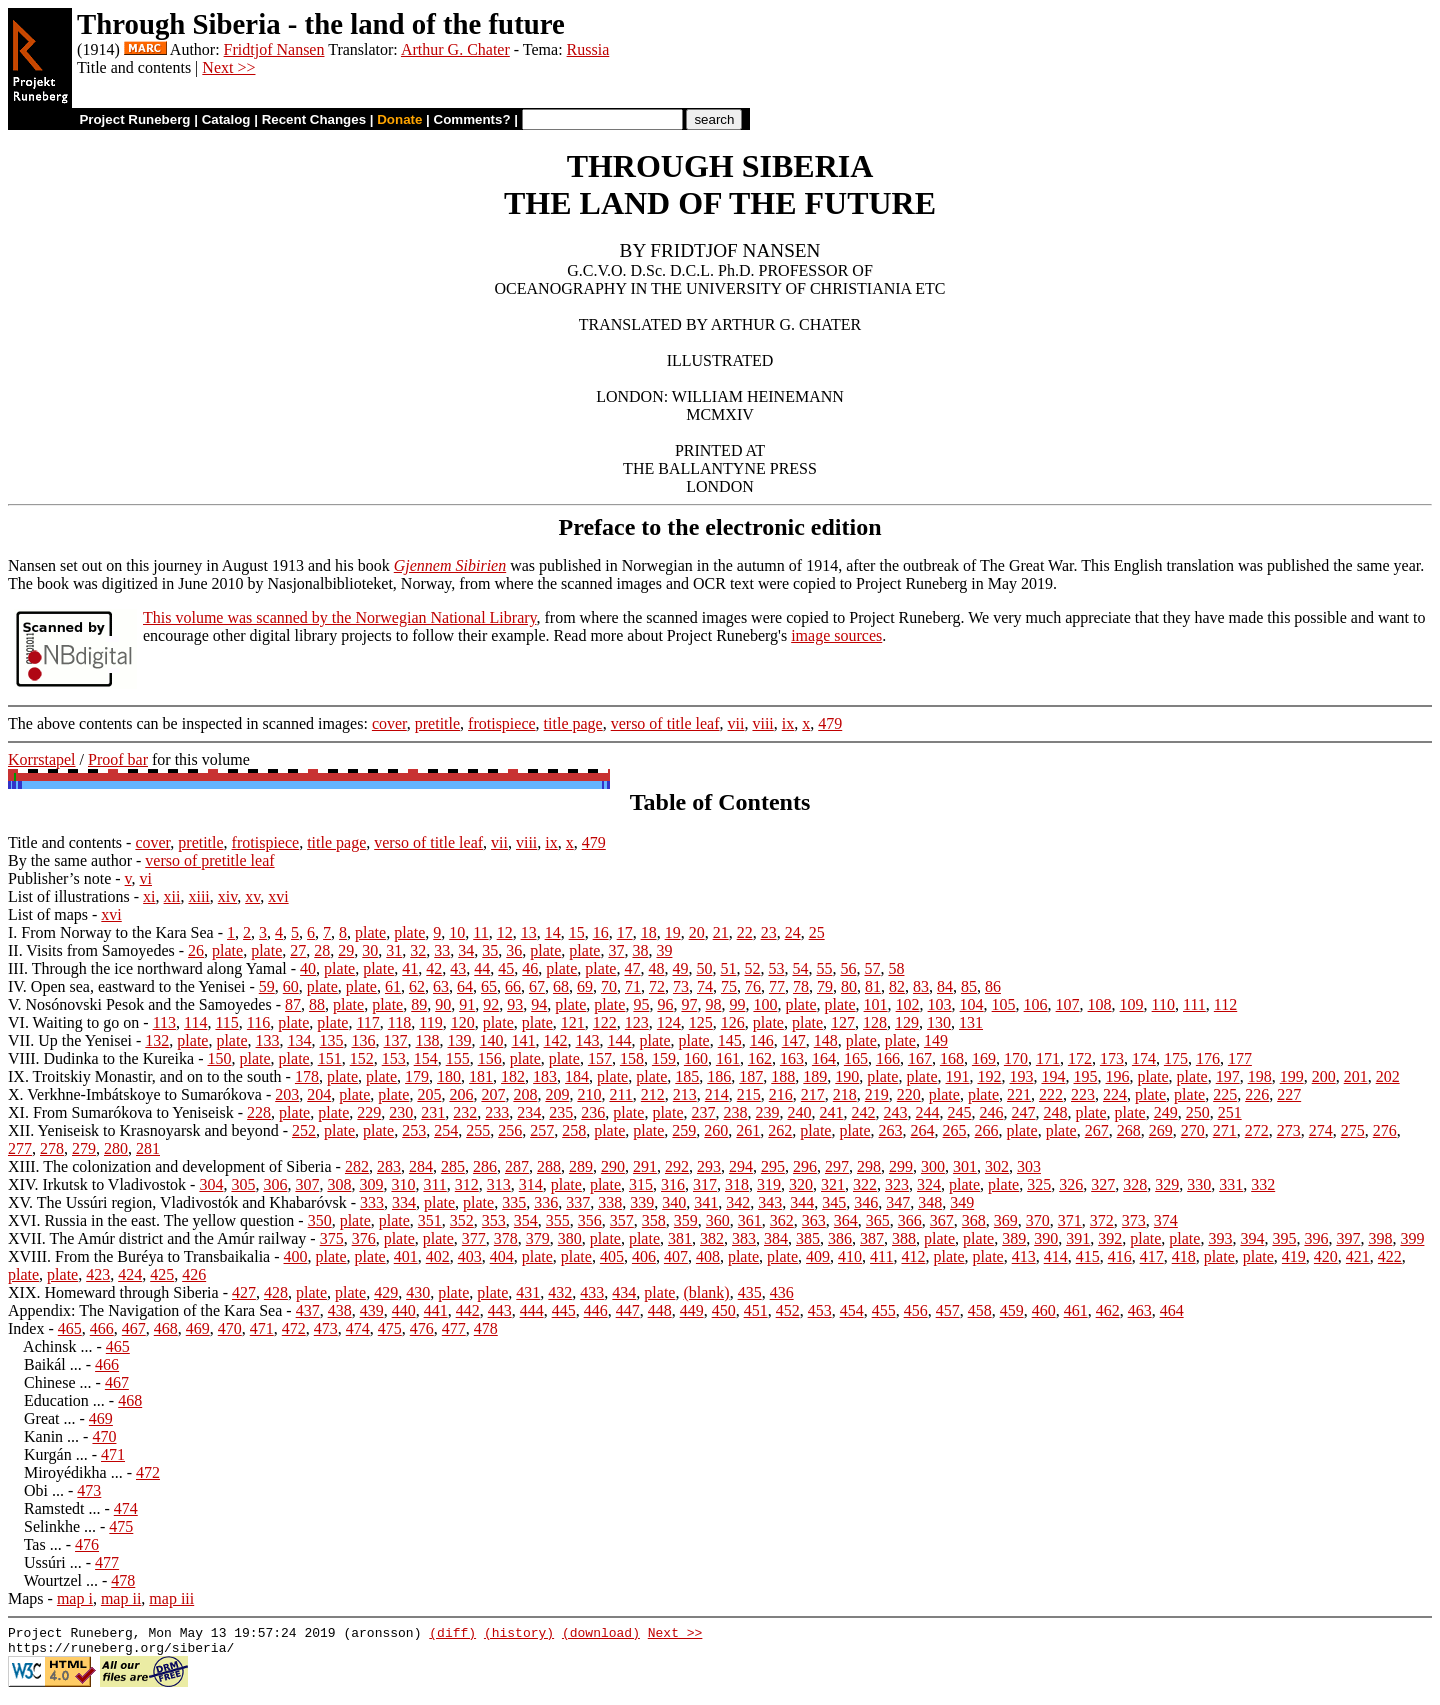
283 (389, 1166)
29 (346, 950)
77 (777, 986)
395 (1284, 1238)
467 (134, 1328)
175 (1176, 1058)
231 (433, 1112)
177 (1240, 1058)
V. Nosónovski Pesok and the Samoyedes (140, 1004)
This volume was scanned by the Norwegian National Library (340, 617)
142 (556, 1040)
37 (616, 950)
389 (1014, 1238)
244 (927, 1112)
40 (308, 968)
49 (680, 968)
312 (467, 1184)
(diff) (452, 1635)
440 (404, 1310)
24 (793, 932)
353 (494, 1220)
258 (574, 1130)
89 (419, 1004)
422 (1390, 1256)
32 (418, 950)
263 (891, 1130)
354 (526, 1220)
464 (1172, 1310)
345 (834, 1202)
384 (776, 1238)
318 (737, 1184)
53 (776, 968)
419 (1294, 1256)
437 (308, 1310)
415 (1088, 1256)
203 (287, 1094)
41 (410, 968)
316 (673, 1184)
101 (876, 1004)
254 (446, 1130)
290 (613, 1166)
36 (514, 950)
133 (268, 1040)
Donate (399, 119)
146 (762, 1040)
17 (625, 932)
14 (553, 932)
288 (549, 1166)
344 (802, 1202)
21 (721, 932)
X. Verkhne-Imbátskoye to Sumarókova (135, 1094)
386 (840, 1238)
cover (389, 723)
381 (680, 1238)
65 (489, 986)
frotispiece (502, 723)
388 (904, 1238)
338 (610, 1202)
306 (275, 1184)
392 (1110, 1238)
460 (1044, 1310)
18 (649, 932)
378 (506, 1238)
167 (920, 1058)
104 (972, 1004)
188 (783, 1076)
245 (959, 1112)
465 (70, 1328)
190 (847, 1076)
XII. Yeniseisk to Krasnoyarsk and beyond (143, 1130)
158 (632, 1058)
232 (465, 1112)
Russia (588, 49)
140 (492, 1040)
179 (417, 1076)
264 (923, 1130)
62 (417, 986)
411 (881, 1256)
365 (878, 1220)
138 (428, 1040)
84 (945, 986)
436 (782, 1292)
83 (921, 986)
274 (1321, 1130)
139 (460, 1040)
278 (52, 1148)
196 (1117, 1076)
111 (1194, 1004)
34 (466, 950)
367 (942, 1220)
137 (396, 1040)
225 (1225, 1094)
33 (442, 950)
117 (367, 1022)
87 (293, 1004)
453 (820, 1310)
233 (497, 1112)
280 (116, 1148)
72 (657, 986)
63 (441, 986)
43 (458, 968)
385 (808, 1238)
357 (622, 1220)
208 (525, 1094)
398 (1380, 1238)
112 (1225, 1004)
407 (676, 1256)
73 (681, 986)
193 (1021, 1076)
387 (872, 1238)
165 (856, 1058)
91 (467, 1004)
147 (794, 1040)
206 (461, 1094)
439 (372, 1310)
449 (692, 1310)
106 (1036, 1004)
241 (831, 1112)
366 (910, 1220)
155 (458, 1058)
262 (780, 1130)
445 (564, 1310)
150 (220, 1058)
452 (788, 1310)
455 (884, 1310)
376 (364, 1238)
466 (102, 1328)
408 (708, 1256)
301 (965, 1166)
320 (801, 1184)
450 (724, 1310)
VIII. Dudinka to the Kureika (101, 1058)
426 (194, 1274)
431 (528, 1292)
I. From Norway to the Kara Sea (111, 932)
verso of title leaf (665, 723)
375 (332, 1238)
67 (537, 986)
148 (826, 1040)
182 (513, 1076)
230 (401, 1112)
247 (1023, 1112)
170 (1016, 1058)
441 (436, 1310)
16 (601, 932)
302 (997, 1166)
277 (20, 1148)
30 (370, 950)
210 (589, 1094)
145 (730, 1040)
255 (478, 1130)
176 (1208, 1058)
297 (837, 1166)
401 (406, 1256)
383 (744, 1238)
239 (767, 1112)
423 (98, 1274)
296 (805, 1166)
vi (146, 878)
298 (869, 1166)
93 (515, 1004)
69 (585, 986)
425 (162, 1274)
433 (592, 1292)
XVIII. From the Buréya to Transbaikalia (139, 1256)
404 (502, 1256)
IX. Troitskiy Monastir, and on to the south (145, 1076)
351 (430, 1220)
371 (1070, 1220)
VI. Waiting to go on (73, 1022)
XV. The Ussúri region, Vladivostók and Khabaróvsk (177, 1202)
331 (1231, 1184)
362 (782, 1220)
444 (532, 1310)
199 (1292, 1076)
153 (394, 1058)
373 (1134, 1220)
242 (863, 1112)
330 (1199, 1184)
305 (243, 1184)
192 (989, 1076)
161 (728, 1058)
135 (332, 1040)
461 (1076, 1310)
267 (1097, 1130)
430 (418, 1292)
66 (513, 986)
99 (737, 1004)
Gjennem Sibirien (450, 565)
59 (267, 986)
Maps (26, 1598)
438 (340, 1310)
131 (971, 1022)
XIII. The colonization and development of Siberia (170, 1166)
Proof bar (118, 759)
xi (149, 896)
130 (939, 1022)
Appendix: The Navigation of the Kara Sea (145, 1310)
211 (620, 1094)
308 (339, 1184)
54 (800, 968)
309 (371, 1184)
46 (530, 968)
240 (799, 1112)
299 (901, 1166)
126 (733, 1022)
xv (252, 896)
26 (196, 950)
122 (605, 1022)
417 (1152, 1256)
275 (1353, 1130)
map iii (171, 1598)
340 (674, 1202)
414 (1056, 1256)
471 (262, 1328)
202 (1388, 1076)
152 (362, 1058)
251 (1230, 1112)
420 (1326, 1256)
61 (393, 986)
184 (577, 1076)
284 (421, 1166)
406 (644, 1256)
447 (628, 1310)
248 (1055, 1112)
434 (624, 1292)
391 (1078, 1238)
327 (1103, 1184)
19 (673, 932)
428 (276, 1292)
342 (738, 1202)
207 (493, 1094)
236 (593, 1112)
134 (300, 1040)
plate (370, 932)
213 (685, 1094)
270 (1193, 1130)
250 (1198, 1112)
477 (454, 1328)
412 (913, 1256)
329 (1167, 1184)
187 (751, 1076)
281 (148, 1148)
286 (485, 1166)
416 (1120, 1256)
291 (645, 1166)
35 (490, 950)
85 (969, 986)
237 (703, 1112)
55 (824, 968)
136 (364, 1040)
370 (1038, 1220)
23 (769, 932)
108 (1100, 1004)
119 (430, 1022)
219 (877, 1094)
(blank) (706, 1292)
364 (846, 1220)
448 (660, 1310)
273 (1289, 1130)
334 (404, 1202)
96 (665, 1004)
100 (765, 1004)
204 (319, 1094)
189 (815, 1076)
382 (712, 1238)
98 (713, 1004)
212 (653, 1094)
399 (1412, 1238)
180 (449, 1076)
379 (538, 1238)
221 (1019, 1094)
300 (933, 1166)
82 (897, 986)
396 (1316, 1238)
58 (896, 968)
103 (940, 1004)
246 (991, 1112)
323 (897, 1184)
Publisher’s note (59, 878)
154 (426, 1058)
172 (1080, 1058)
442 (468, 1310)
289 (581, 1166)
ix (788, 723)
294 (741, 1166)
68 (561, 986)
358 (654, 1220)
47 (632, 968)
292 (677, 1166)
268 (1129, 1130)
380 (570, 1238)
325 (1039, 1184)
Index (26, 1328)
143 (588, 1040)
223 (1083, 1094)
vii (736, 723)
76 (753, 986)
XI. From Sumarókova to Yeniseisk (121, 1112)
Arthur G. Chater (455, 49)
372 (1102, 1220)
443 (500, 1310)
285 (453, 1166)
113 (164, 1022)
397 (1348, 1238)
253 (414, 1130)
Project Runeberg (134, 119)
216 (781, 1094)
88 (317, 1004)
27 (298, 950)
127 (843, 1022)
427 (244, 1292)
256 (510, 1130)
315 (641, 1184)
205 (429, 1094)
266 (987, 1130)
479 (830, 723)
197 (1228, 1076)
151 (330, 1058)
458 (980, 1310)
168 (952, 1058)
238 (735, 1112)
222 (1051, 1094)
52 (752, 968)
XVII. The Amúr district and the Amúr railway (157, 1238)
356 (590, 1220)
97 (689, 1004)
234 (529, 1112)
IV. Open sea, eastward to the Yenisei (126, 986)
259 (684, 1130)
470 (230, 1328)
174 (1144, 1058)
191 (957, 1076)
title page (573, 723)
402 (438, 1256)
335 (514, 1202)
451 (756, 1310)
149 (936, 1040)
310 (403, 1184)
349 (962, 1202)
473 (326, 1328)
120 (463, 1022)
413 (1024, 1256)
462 (1108, 1310)
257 (542, 1130)
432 (560, 1292)
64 (465, 986)
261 (748, 1130)
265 (955, 1130)
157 (600, 1058)
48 (656, 968)
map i (75, 1598)
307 (307, 1184)
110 (1163, 1004)
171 (1048, 1058)
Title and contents (65, 842)
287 (517, 1166)
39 (664, 950)
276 (1385, 1130)
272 (1257, 1130)
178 (307, 1076)
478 (486, 1328)
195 (1085, 1076)
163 (792, 1058)
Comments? (472, 119)
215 (749, 1094)
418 (1184, 1256)
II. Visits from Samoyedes (91, 950)
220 (909, 1094)
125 (701, 1022)
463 (1140, 1310)
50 (704, 968)
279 (84, 1148)
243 (895, 1112)
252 (304, 1130)
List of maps (48, 914)
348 (930, 1202)
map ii (121, 1598)
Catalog (226, 119)
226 (1257, 1094)
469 (198, 1328)
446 (596, 1310)
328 (1135, 1184)
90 (443, 1004)
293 (709, 1166)
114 (195, 1022)
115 (226, 1022)
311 (434, 1184)
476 (422, 1328)
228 (259, 1112)
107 (1068, 1004)
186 (719, 1076)
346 (866, 1202)
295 (773, 1166)
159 (664, 1058)
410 (850, 1256)
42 (434, 968)
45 (506, 968)
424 (130, 1274)
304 (211, 1184)
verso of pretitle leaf (209, 860)
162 (760, 1058)
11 (480, 932)
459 (1012, 1310)
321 (833, 1184)
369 (1006, 1220)
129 (907, 1022)
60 (291, 986)
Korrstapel (42, 759)
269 (1161, 1130)
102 (908, 1004)
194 (1053, 1076)
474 (358, 1328)
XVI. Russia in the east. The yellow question (151, 1220)
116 (258, 1022)
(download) (601, 1635)
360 (718, 1220)
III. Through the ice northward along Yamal (147, 968)
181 (481, 1076)
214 (717, 1094)
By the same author (70, 860)
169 (984, 1058)
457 (948, 1310)
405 (612, 1256)
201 (1356, 1076)
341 (706, 1202)
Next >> (228, 67)
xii (172, 896)
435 (750, 1292)
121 (573, 1022)
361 (750, 1220)
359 (686, 1220)
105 (1004, 1004)
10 (457, 932)
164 (824, 1058)
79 (825, 986)
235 (561, 1112)
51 (728, 968)
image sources (836, 635)
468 (166, 1328)
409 (818, 1256)
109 (1132, 1004)
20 (697, 932)
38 (640, 950)
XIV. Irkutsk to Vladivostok (97, 1184)
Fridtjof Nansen (274, 49)
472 (294, 1328)
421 (1358, 1256)
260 (716, 1130)
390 (1046, 1238)
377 (474, 1238)
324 (929, 1184)
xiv (227, 896)
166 (888, 1058)
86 (993, 986)
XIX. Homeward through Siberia (113, 1292)
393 (1220, 1238)
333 (372, 1202)
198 (1260, 1076)
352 (462, 1220)
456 (916, 1310)
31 (394, 950)
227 (1289, 1094)
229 (369, 1112)
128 (875, 1022)
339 (642, 1202)
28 (322, 950)
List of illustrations (69, 896)
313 (499, 1184)
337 (578, 1202)
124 (669, 1022)
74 (705, 986)
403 (470, 1256)
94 (539, 1004)
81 (873, 986)
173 (1112, 1058)
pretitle (437, 723)
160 (696, 1058)
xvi (278, 896)
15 (577, 932)
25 (817, 932)
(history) (519, 1635)
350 (320, 1220)
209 (557, 1094)
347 (898, 1202)
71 (633, 986)
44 (482, 968)
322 (865, 1184)
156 (490, 1058)
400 (296, 1256)
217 (813, 1094)
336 (546, 1202)
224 (1115, 1094)
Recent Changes (314, 119)
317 (705, 1184)
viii (762, 723)
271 (1225, 1130)
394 (1252, 1238)
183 (545, 1076)
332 (1263, 1184)
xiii (198, 896)
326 (1071, 1184)
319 (769, 1184)
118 (399, 1022)
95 (641, 1004)
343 (770, 1202)
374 (1166, 1220)
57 (872, 968)
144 (620, 1040)
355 (558, 1220)
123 (637, 1022)
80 (849, 986)
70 (609, 986)
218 (845, 1094)
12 (505, 932)
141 (524, 1040)
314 (531, 1184)
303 (1029, 1166)
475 (390, 1328)
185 (687, 1076)
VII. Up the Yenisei (70, 1040)
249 (1166, 1112)
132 (157, 1040)
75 (729, 986)
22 (745, 932)
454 (852, 1310)
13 (529, 932)
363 (814, 1220)
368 (974, 1220)
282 (357, 1166)
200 (1324, 1076)
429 (386, 1292)
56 (848, 968)
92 (491, 1004)
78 (801, 986)
